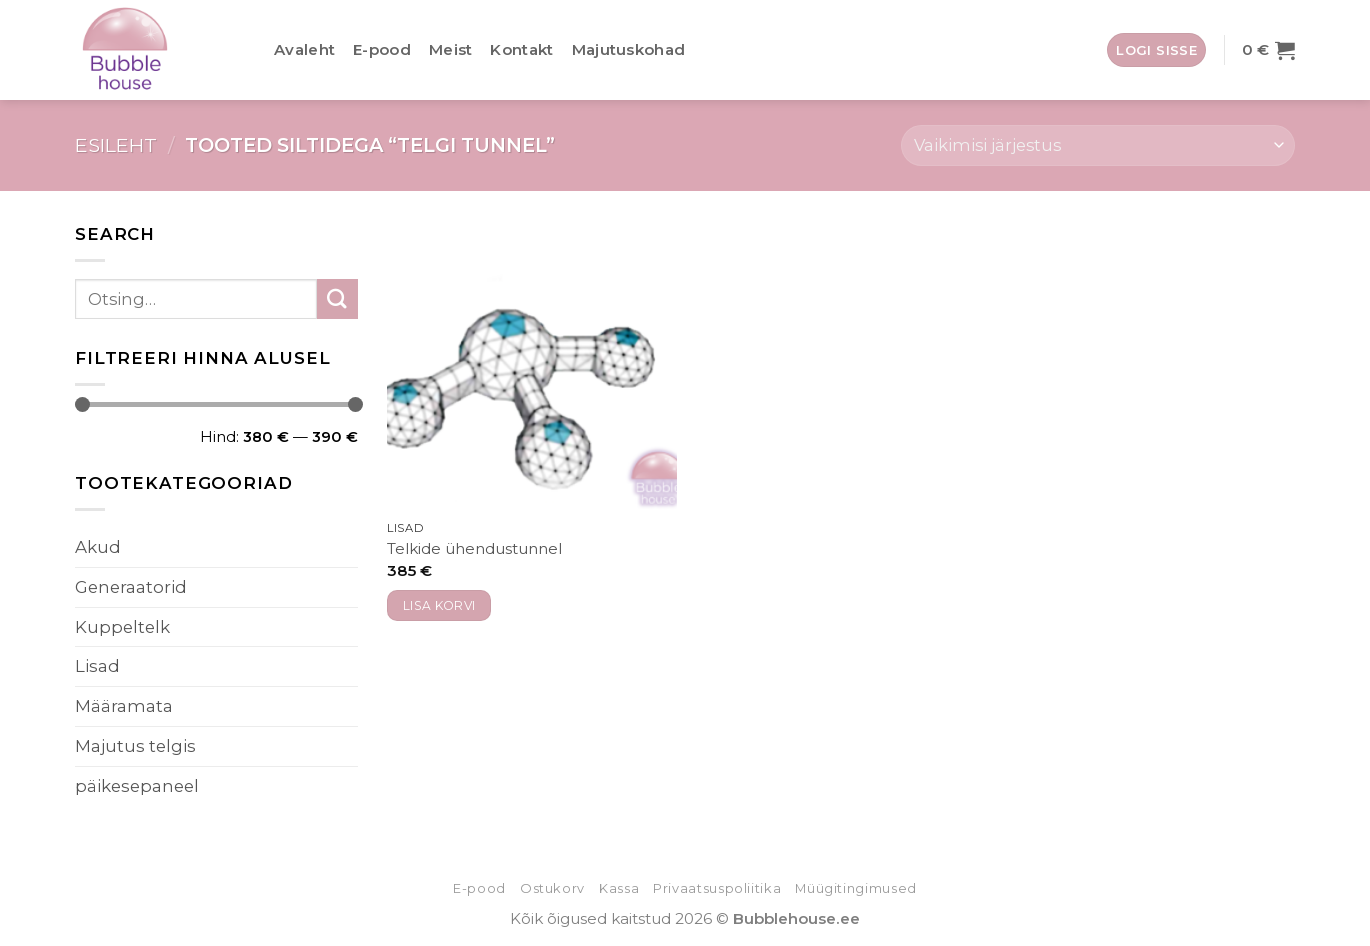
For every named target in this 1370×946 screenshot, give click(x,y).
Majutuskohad (629, 49)
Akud (98, 547)
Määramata (124, 706)
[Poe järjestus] (1098, 145)
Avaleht (304, 49)
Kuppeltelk (122, 627)
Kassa (619, 888)
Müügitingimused (856, 888)
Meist (451, 49)
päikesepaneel (137, 786)
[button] (1156, 50)
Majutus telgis (135, 746)
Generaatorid (131, 587)
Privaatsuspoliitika (717, 888)
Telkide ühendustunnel (474, 548)
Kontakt (521, 49)
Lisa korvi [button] (439, 605)
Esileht (116, 145)
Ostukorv (552, 888)
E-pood (382, 49)
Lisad (97, 666)
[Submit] (337, 299)
